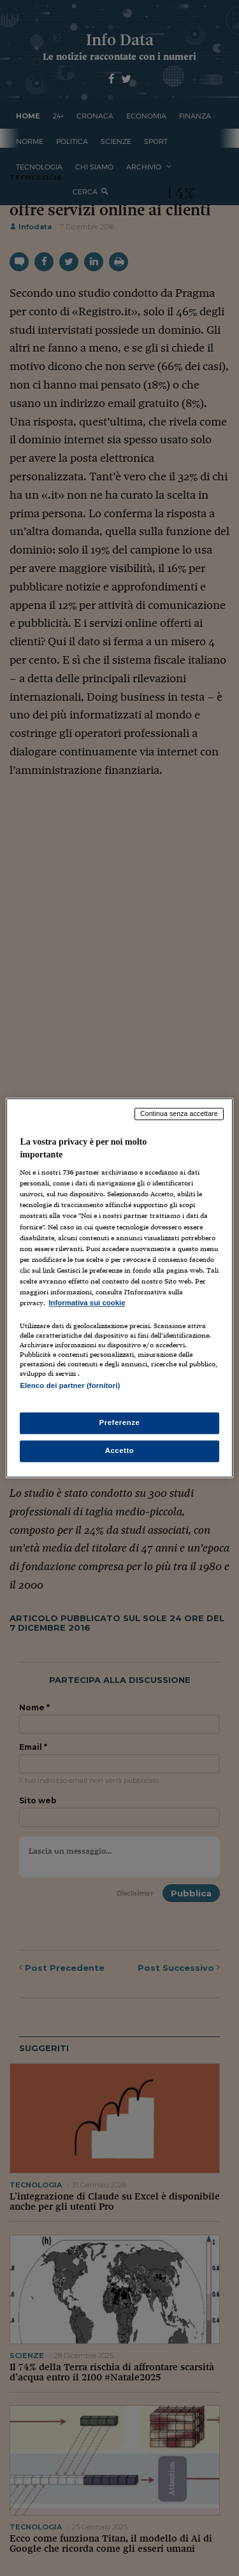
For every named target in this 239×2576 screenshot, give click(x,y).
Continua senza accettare (179, 1113)
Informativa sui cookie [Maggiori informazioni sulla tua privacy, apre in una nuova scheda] (86, 1302)
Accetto (119, 1451)
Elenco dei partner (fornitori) (70, 1385)
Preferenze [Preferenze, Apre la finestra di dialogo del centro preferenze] (119, 1423)
